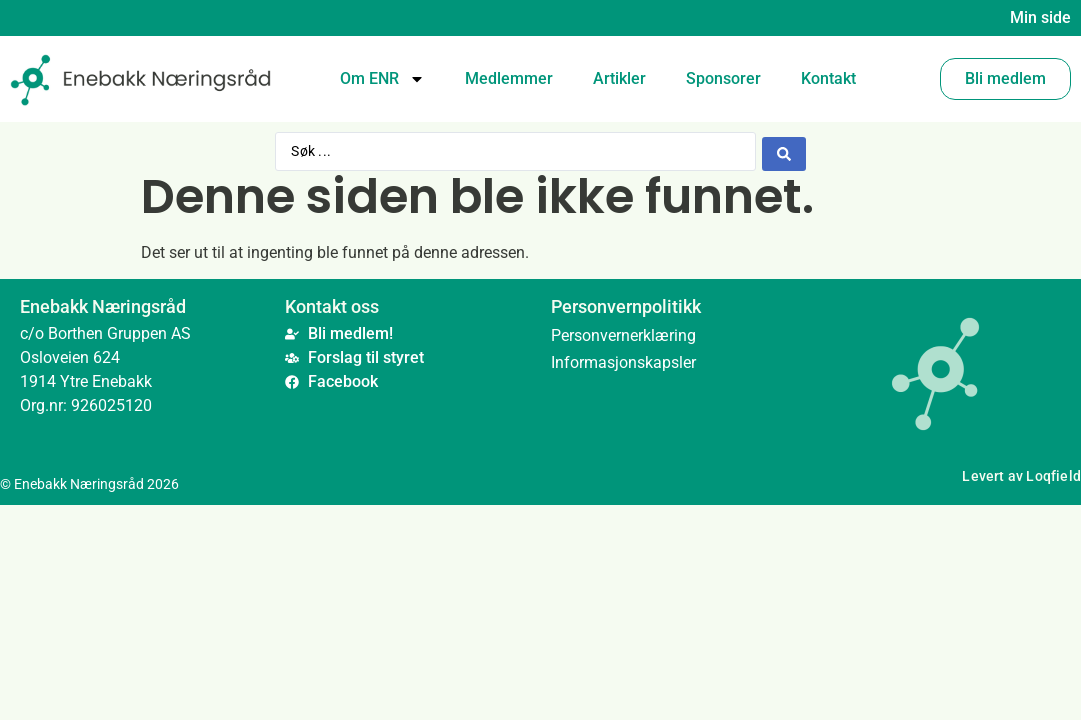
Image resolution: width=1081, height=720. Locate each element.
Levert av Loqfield (1021, 476)
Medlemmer (509, 78)
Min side (1040, 17)
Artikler (619, 78)
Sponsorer (723, 78)
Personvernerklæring (623, 334)
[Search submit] (784, 151)
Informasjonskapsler (623, 361)
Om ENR (382, 79)
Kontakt (828, 78)
